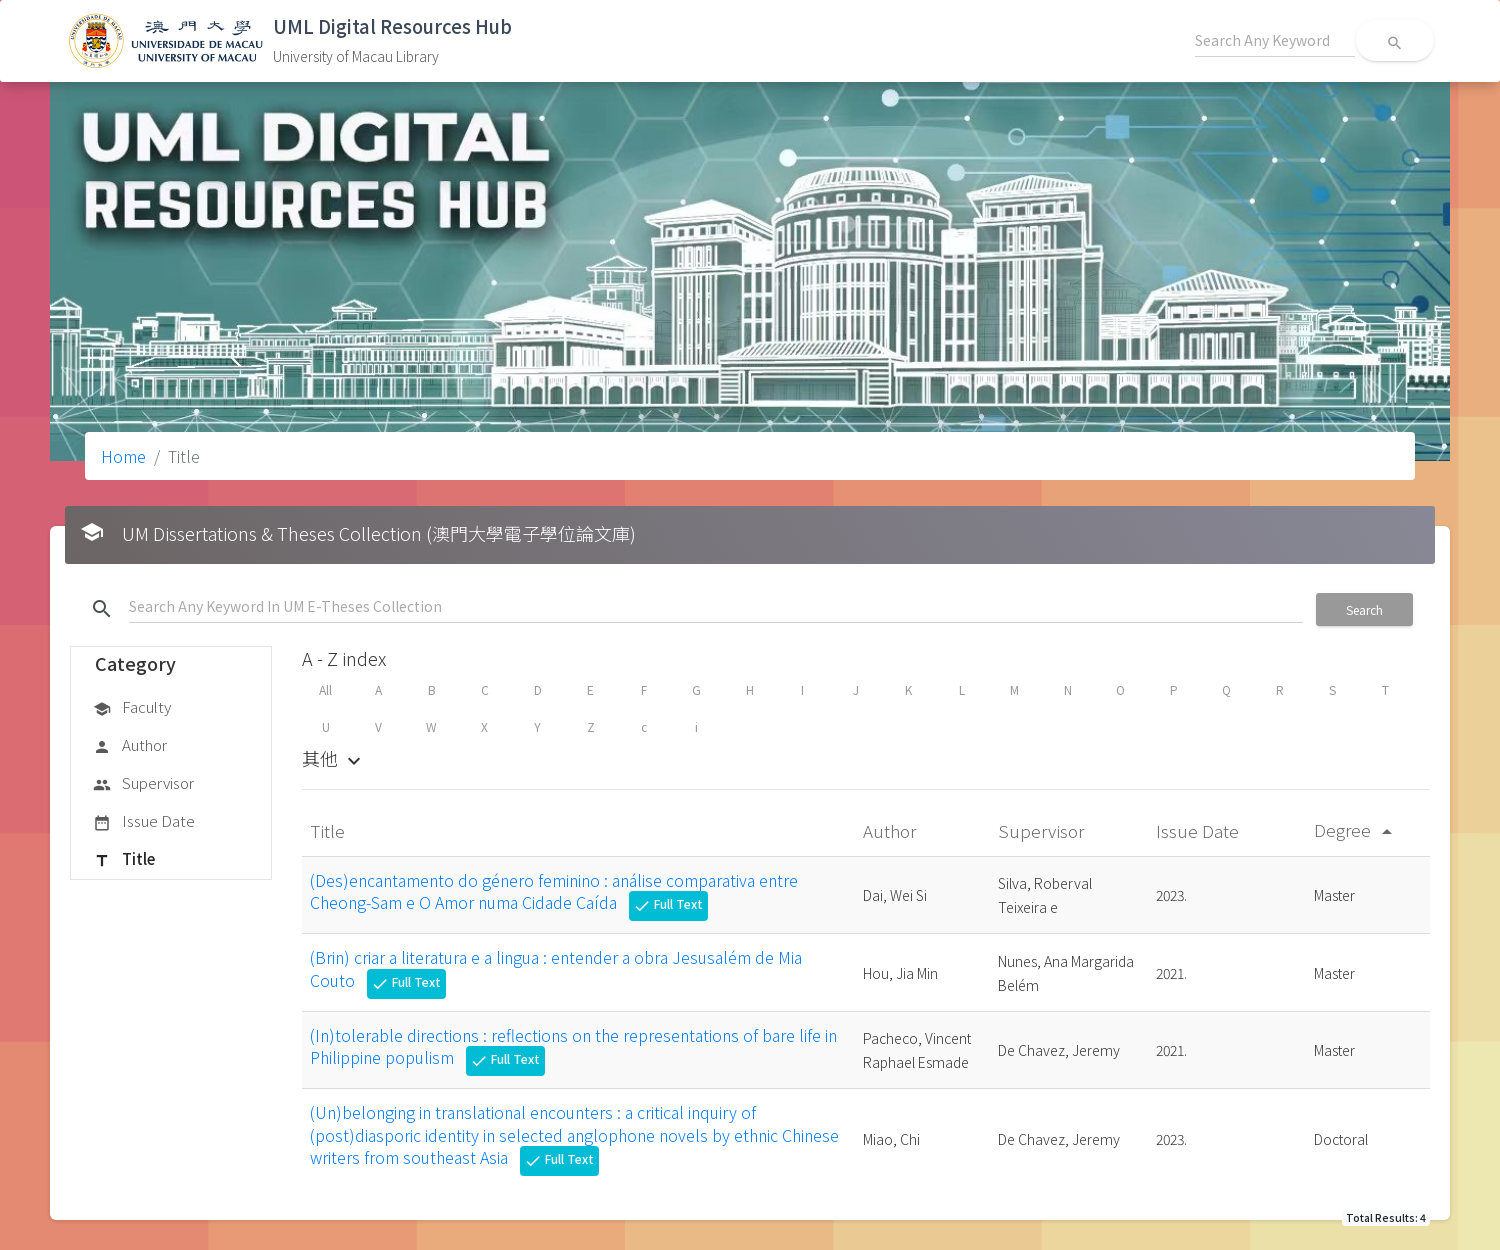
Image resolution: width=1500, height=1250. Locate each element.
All (325, 689)
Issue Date (144, 822)
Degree (1356, 829)
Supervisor (143, 784)
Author (130, 746)
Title (124, 860)
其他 (334, 758)
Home (123, 456)
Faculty (132, 708)
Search (1364, 609)
